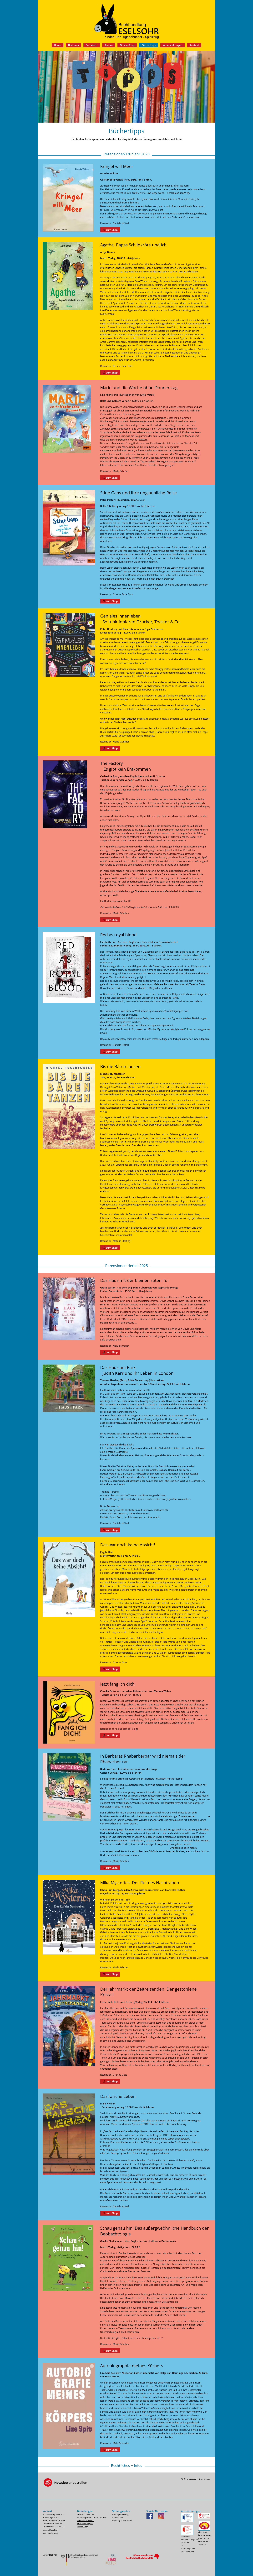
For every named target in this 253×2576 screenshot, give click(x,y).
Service (109, 45)
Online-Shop (127, 45)
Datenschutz (204, 2478)
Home (57, 45)
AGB (183, 2478)
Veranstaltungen (172, 45)
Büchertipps (149, 45)
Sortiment (91, 45)
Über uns (73, 45)
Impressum (192, 2478)
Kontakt (194, 45)
